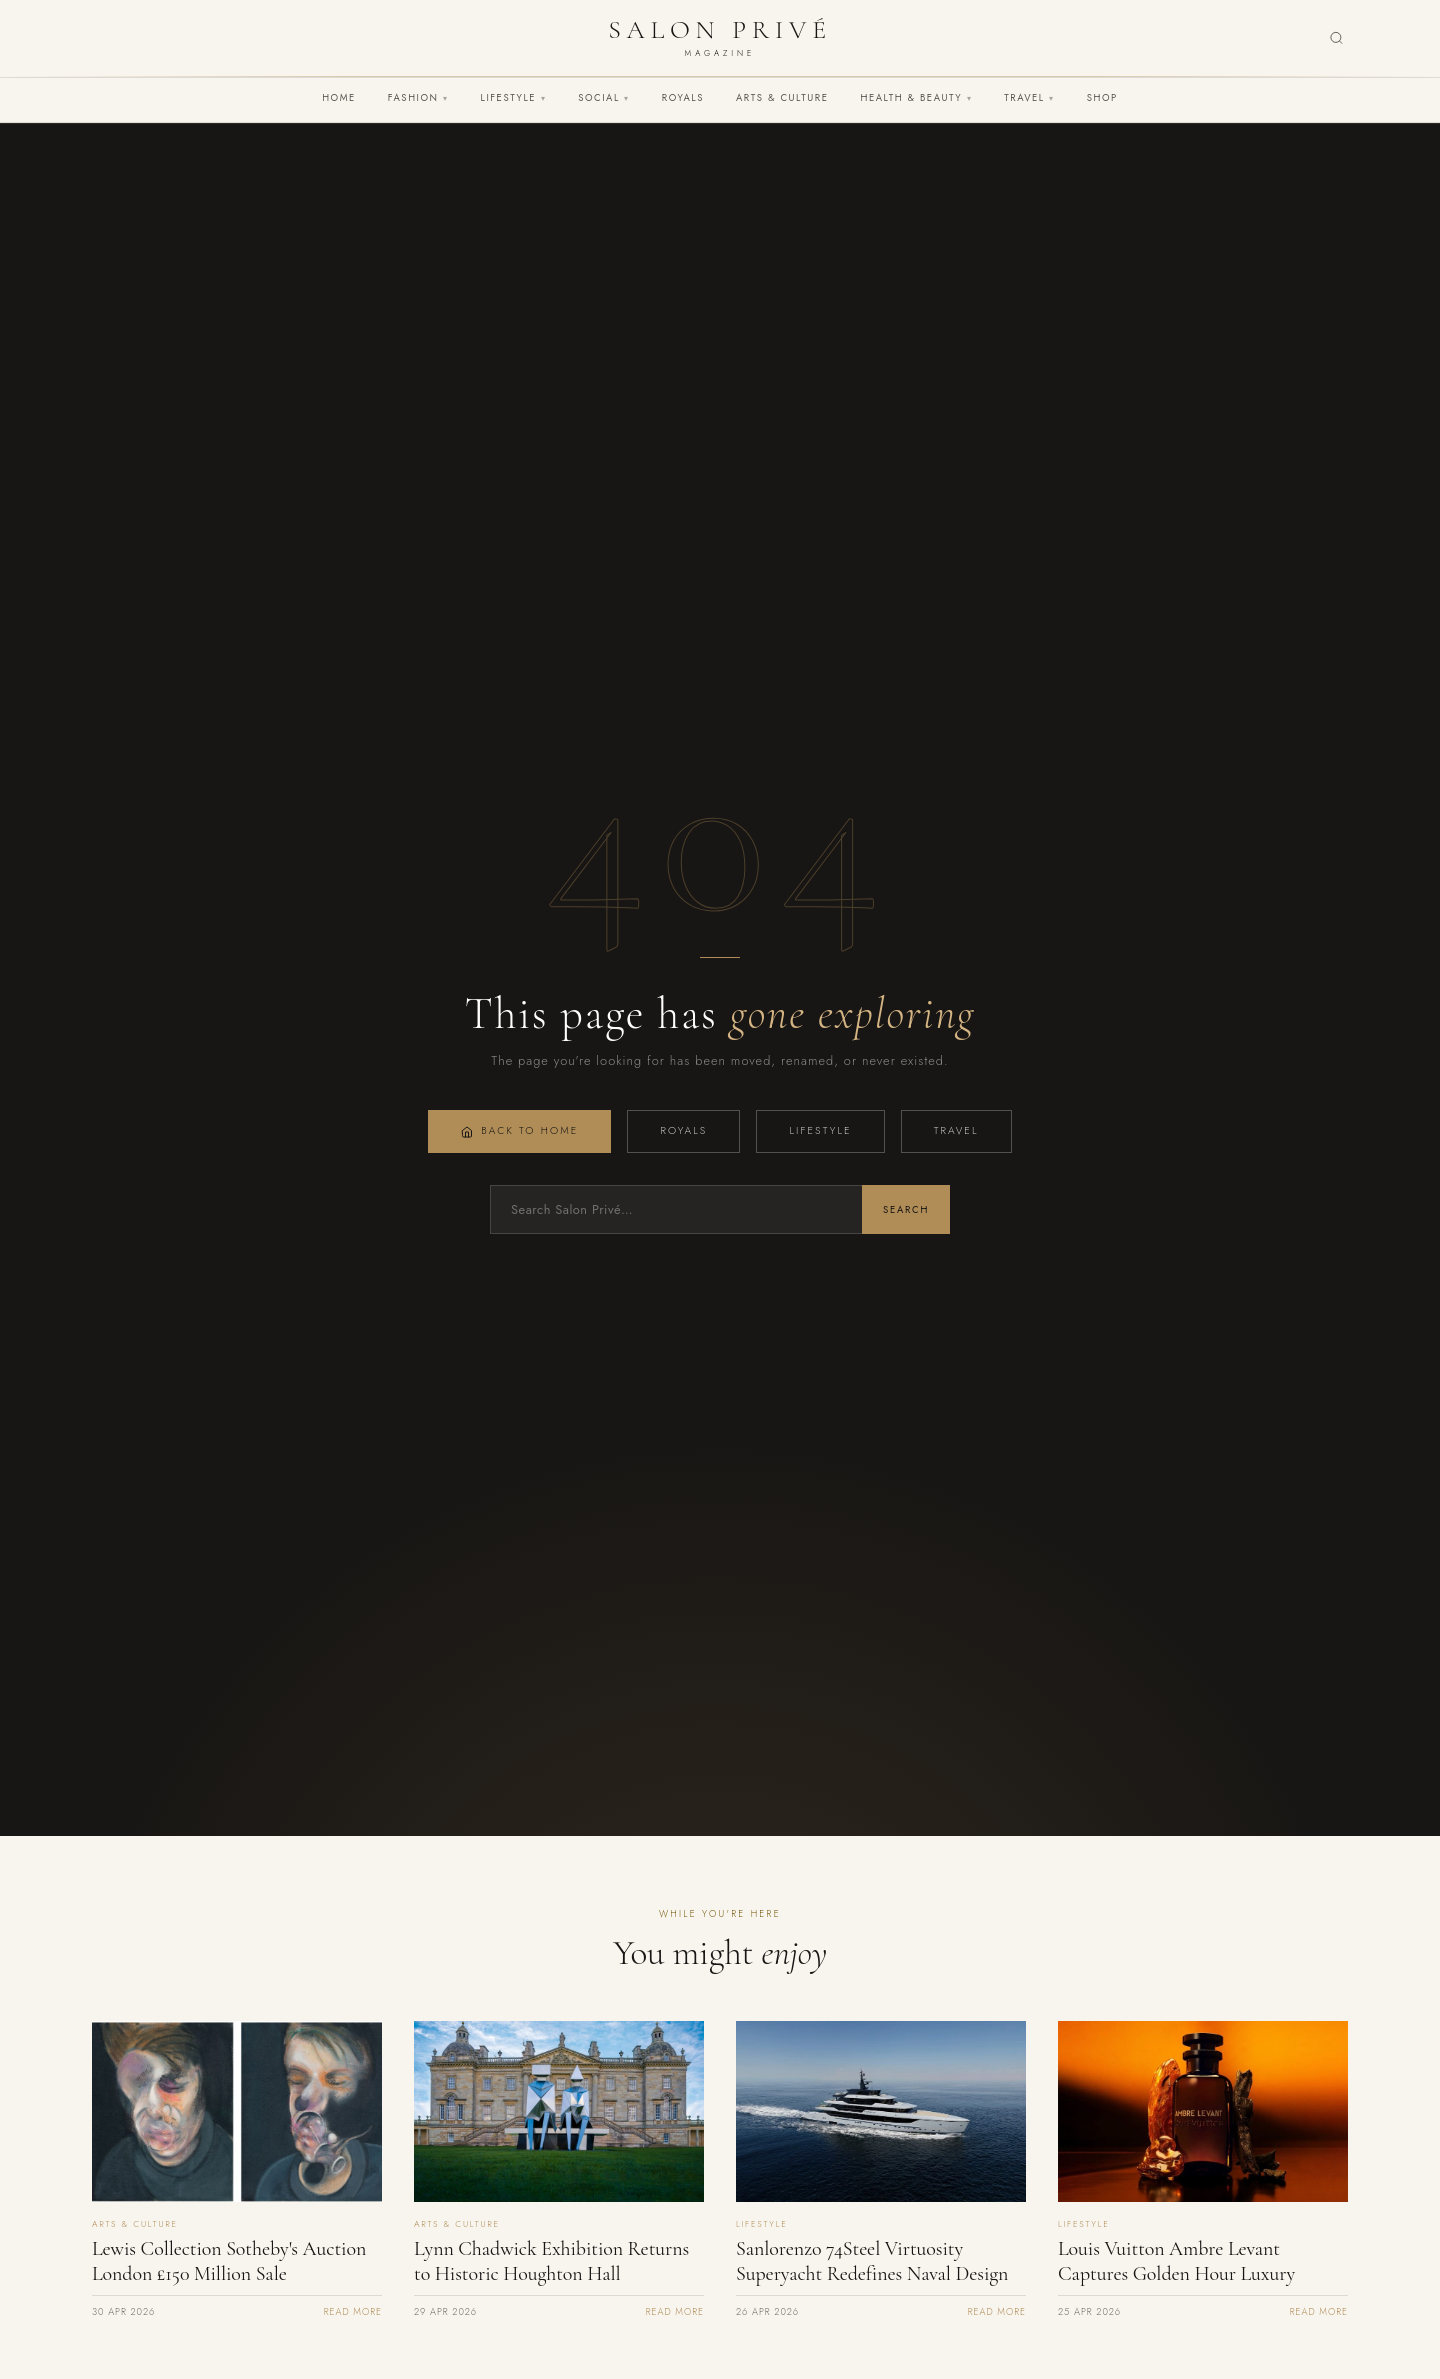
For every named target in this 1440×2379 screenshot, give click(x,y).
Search (906, 1210)
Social (604, 98)
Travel (1029, 98)
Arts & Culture (782, 98)
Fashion (418, 98)
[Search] (1336, 38)
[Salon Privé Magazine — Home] (719, 38)
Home (339, 98)
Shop (1102, 98)
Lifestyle (514, 98)
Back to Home (519, 1130)
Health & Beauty (916, 98)
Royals (683, 98)
